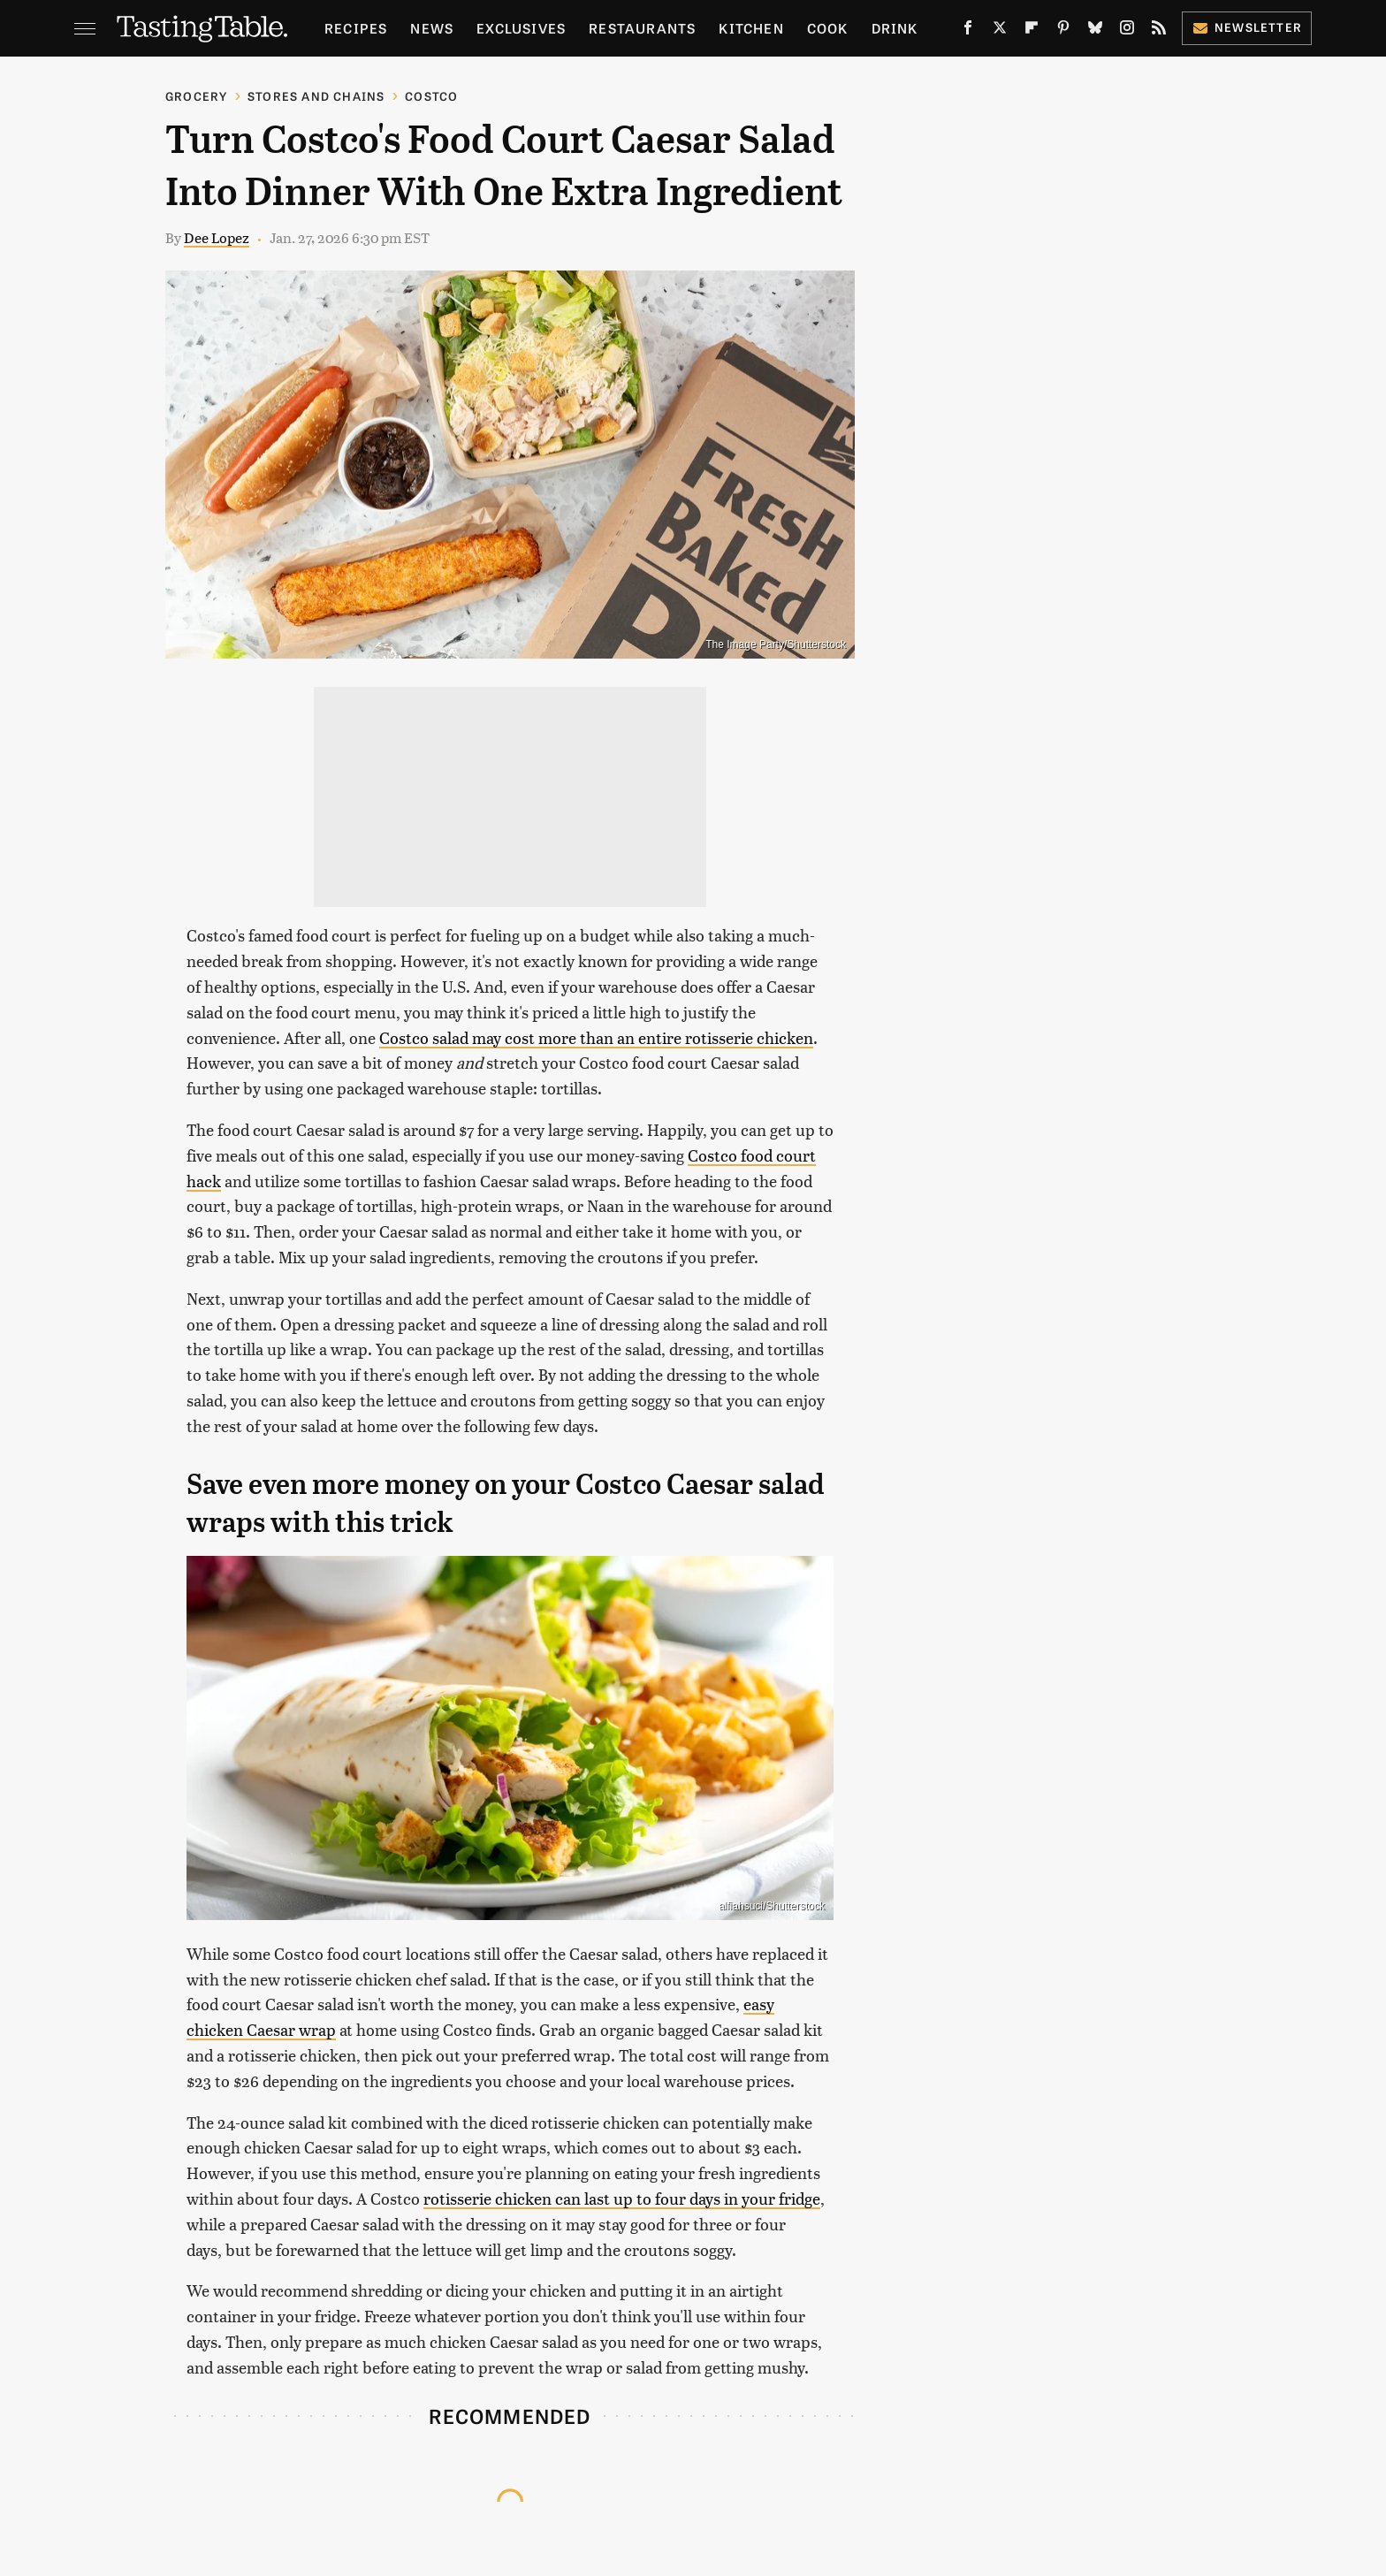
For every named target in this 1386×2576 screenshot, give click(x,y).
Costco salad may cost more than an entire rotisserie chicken (596, 1037)
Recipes (355, 28)
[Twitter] (1000, 31)
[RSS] (1159, 31)
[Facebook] (968, 31)
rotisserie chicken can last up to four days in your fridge (621, 2198)
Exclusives (521, 28)
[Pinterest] (1063, 31)
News (431, 28)
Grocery (196, 96)
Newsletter (1247, 27)
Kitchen (751, 28)
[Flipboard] (1031, 31)
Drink (895, 28)
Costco (431, 96)
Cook (828, 28)
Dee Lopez (216, 237)
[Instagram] (1127, 31)
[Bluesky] (1095, 31)
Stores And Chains (316, 96)
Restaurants (642, 28)
